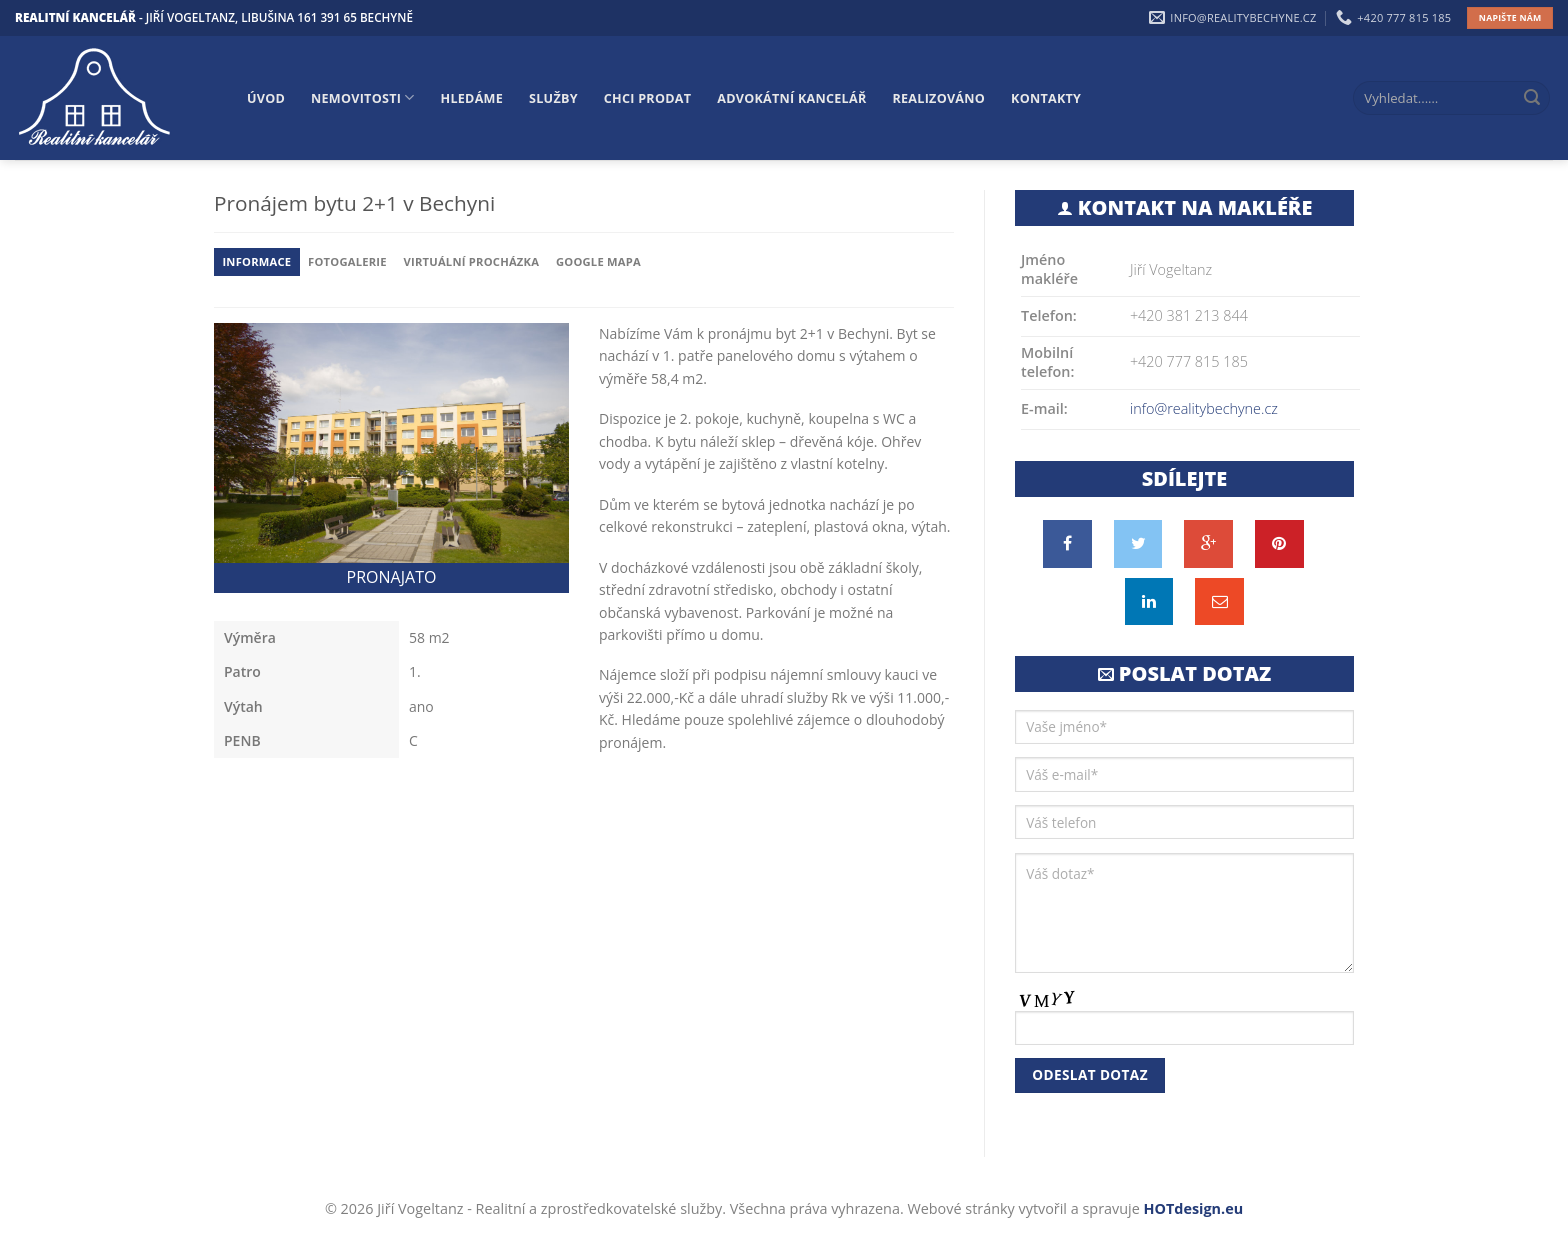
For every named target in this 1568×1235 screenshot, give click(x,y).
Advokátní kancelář (791, 98)
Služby (553, 98)
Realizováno (939, 98)
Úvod (266, 98)
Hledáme (472, 98)
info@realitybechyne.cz (1204, 408)
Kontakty (1046, 98)
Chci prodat (647, 98)
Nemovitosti (362, 97)
